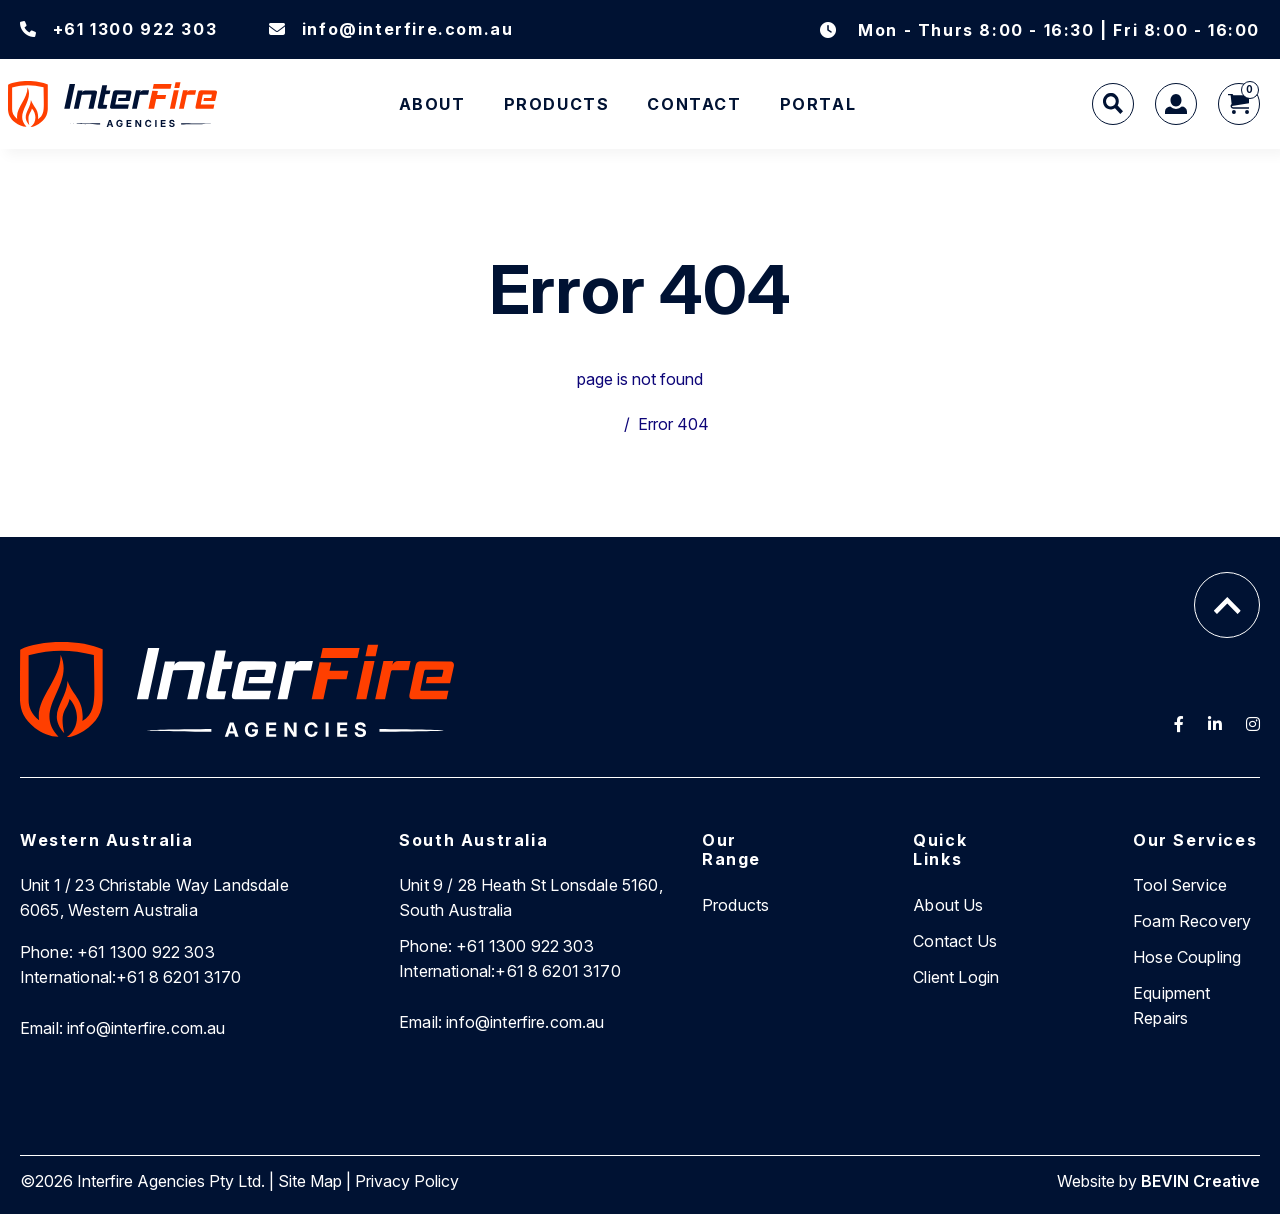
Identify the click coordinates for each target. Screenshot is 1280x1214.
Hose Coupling (1187, 957)
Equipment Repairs (1171, 1005)
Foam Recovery (1192, 921)
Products (557, 104)
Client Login (956, 977)
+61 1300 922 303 (118, 29)
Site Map (310, 1181)
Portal (818, 104)
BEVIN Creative (1200, 1181)
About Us (948, 905)
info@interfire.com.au (391, 29)
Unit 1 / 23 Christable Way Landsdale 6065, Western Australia (154, 897)
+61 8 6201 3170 (131, 977)
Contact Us (955, 941)
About (432, 104)
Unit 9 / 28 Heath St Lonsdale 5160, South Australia (531, 897)
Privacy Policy (407, 1181)
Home (594, 424)
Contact (694, 104)
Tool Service (1180, 885)
